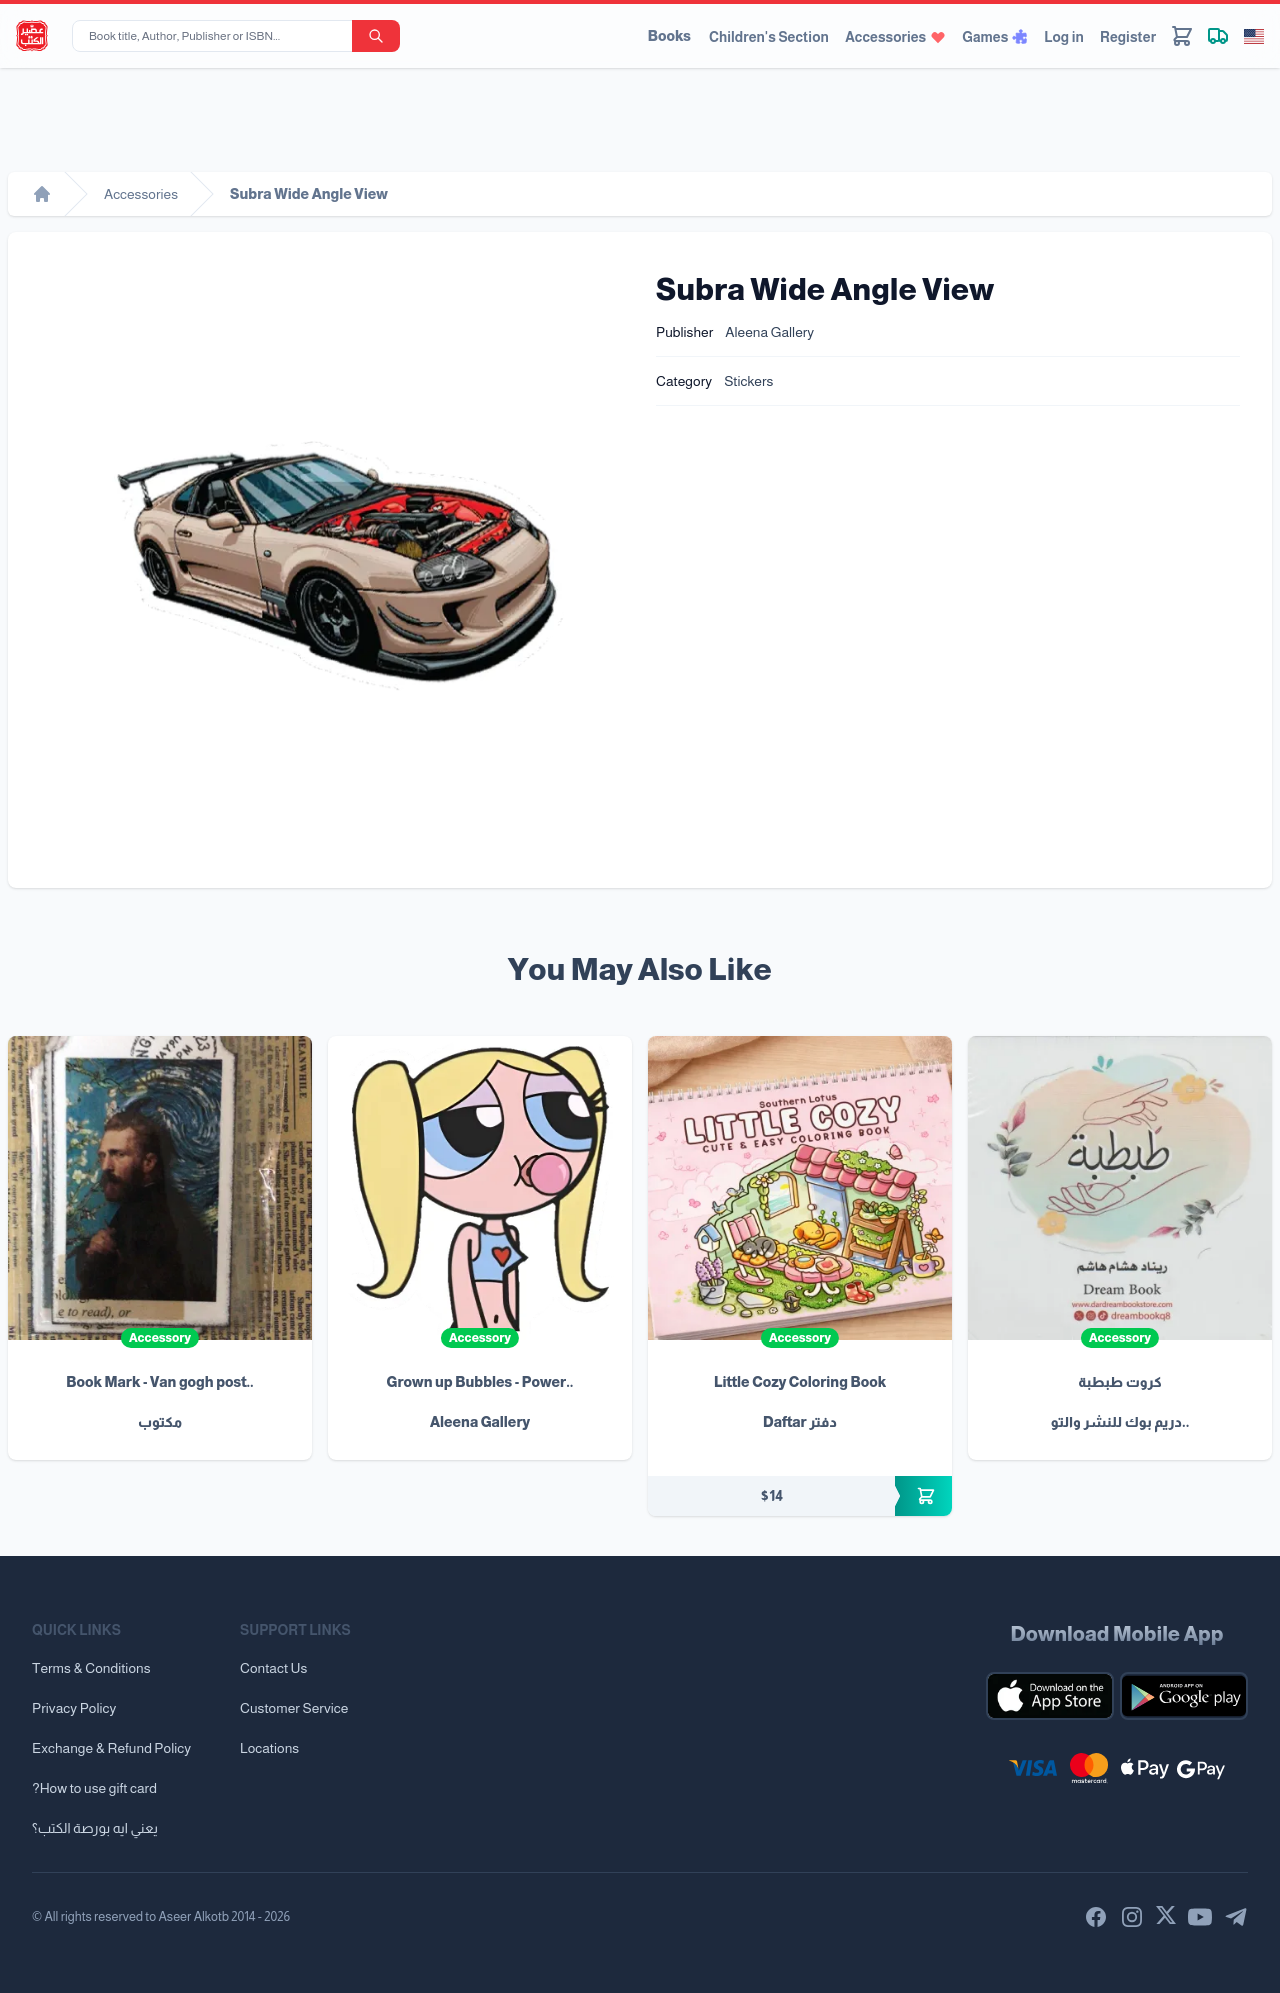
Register (1128, 37)
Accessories (895, 37)
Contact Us (273, 1668)
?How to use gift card (94, 1788)
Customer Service (294, 1708)
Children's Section (769, 37)
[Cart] (1182, 36)
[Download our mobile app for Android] (1184, 1696)
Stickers (748, 381)
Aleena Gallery (769, 332)
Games (995, 37)
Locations (269, 1748)
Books (669, 36)
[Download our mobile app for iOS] (1050, 1696)
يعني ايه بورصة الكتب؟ (95, 1828)
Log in (1064, 37)
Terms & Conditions (91, 1668)
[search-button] (376, 36)
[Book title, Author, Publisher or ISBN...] (216, 36)
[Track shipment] (1218, 36)
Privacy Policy (74, 1708)
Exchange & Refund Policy (111, 1748)
